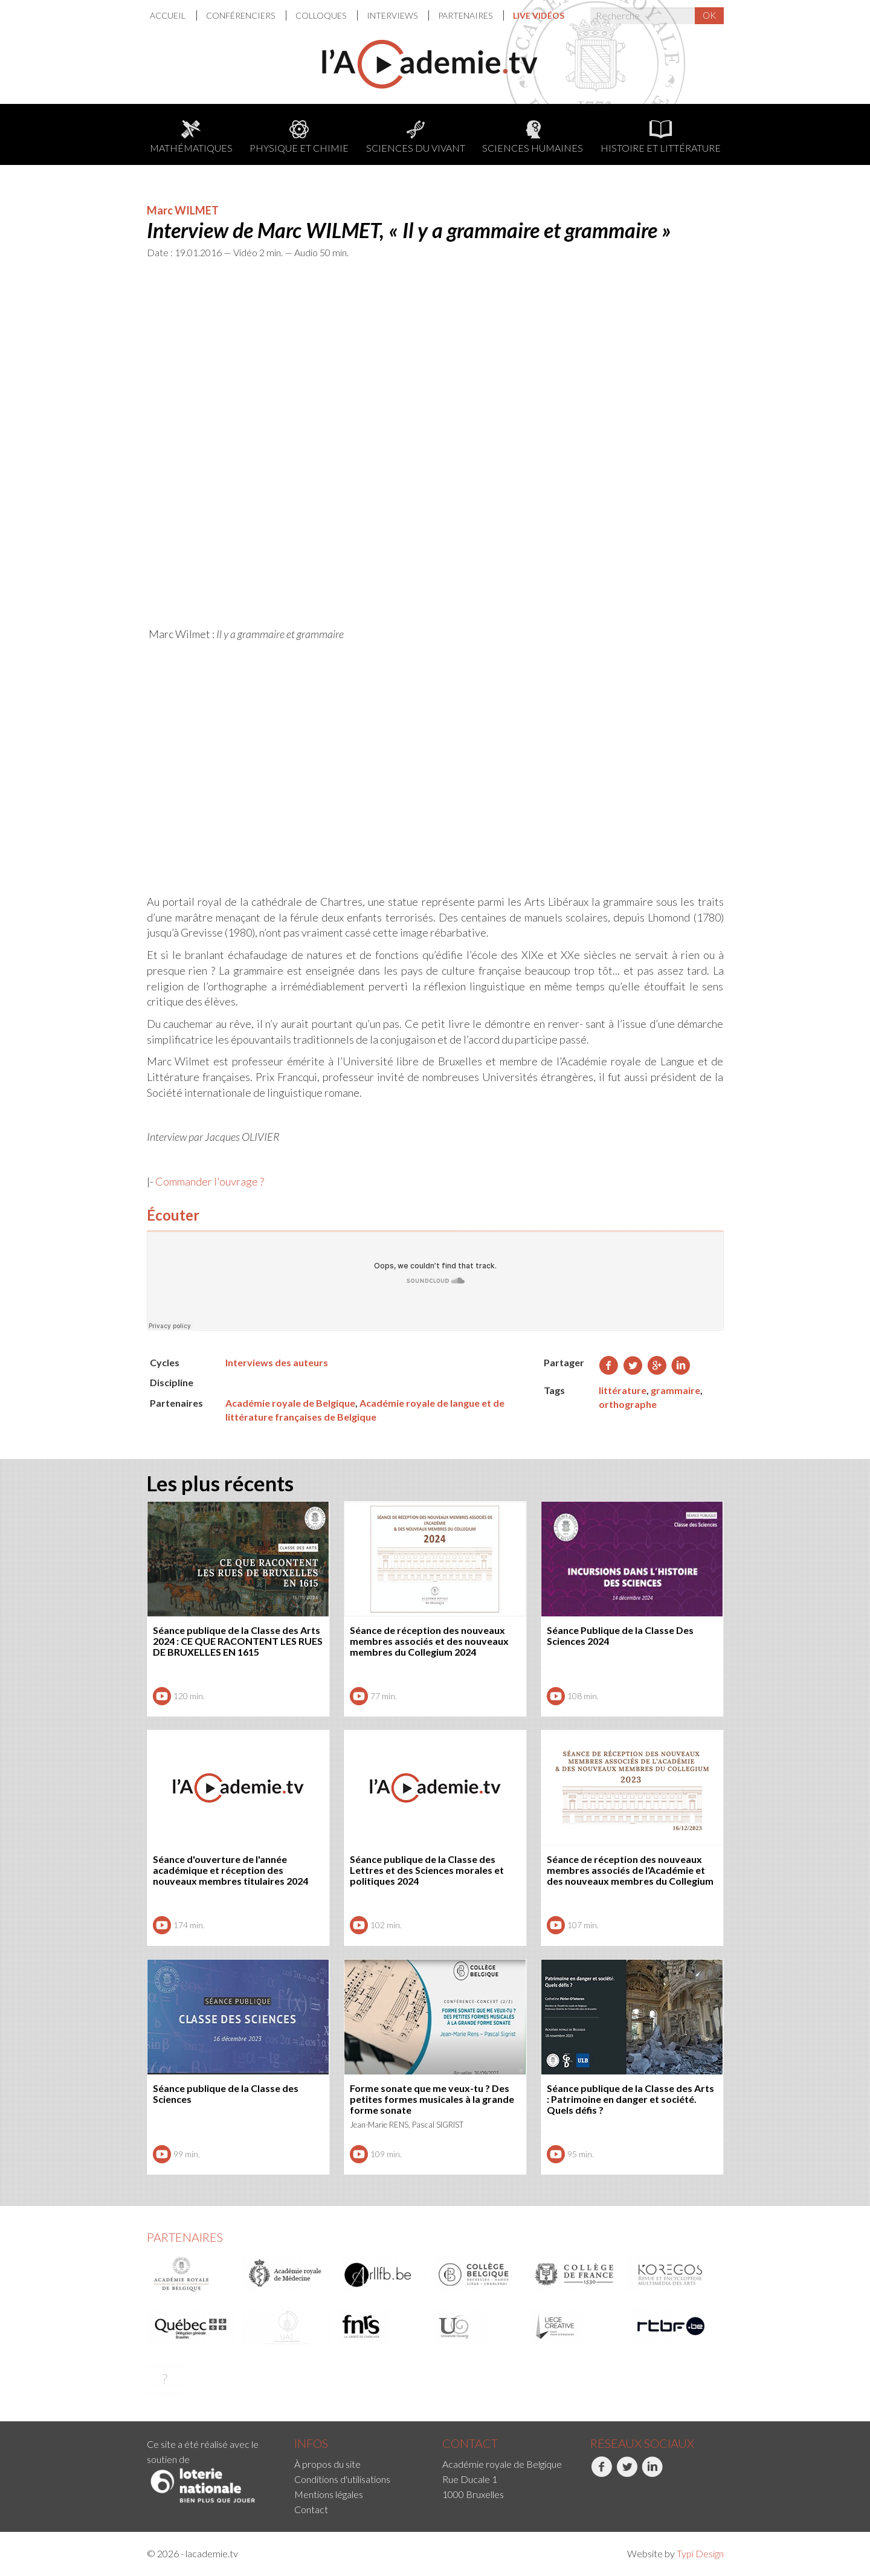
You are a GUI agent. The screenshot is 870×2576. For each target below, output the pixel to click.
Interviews (393, 15)
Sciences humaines (532, 136)
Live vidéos (538, 15)
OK (709, 15)
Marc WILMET (183, 210)
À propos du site (327, 2464)
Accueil (168, 15)
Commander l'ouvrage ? (209, 1181)
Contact (311, 2509)
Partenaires (466, 15)
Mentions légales (328, 2494)
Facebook (601, 2473)
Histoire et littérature (661, 136)
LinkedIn (652, 2473)
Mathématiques (191, 136)
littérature (622, 1390)
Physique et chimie (299, 136)
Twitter (627, 2473)
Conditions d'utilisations (342, 2479)
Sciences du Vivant (415, 136)
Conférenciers (241, 15)
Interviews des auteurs (276, 1362)
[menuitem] (173, 15)
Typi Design (700, 2553)
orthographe (628, 1404)
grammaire (675, 1390)
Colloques (321, 15)
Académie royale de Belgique (290, 1403)
